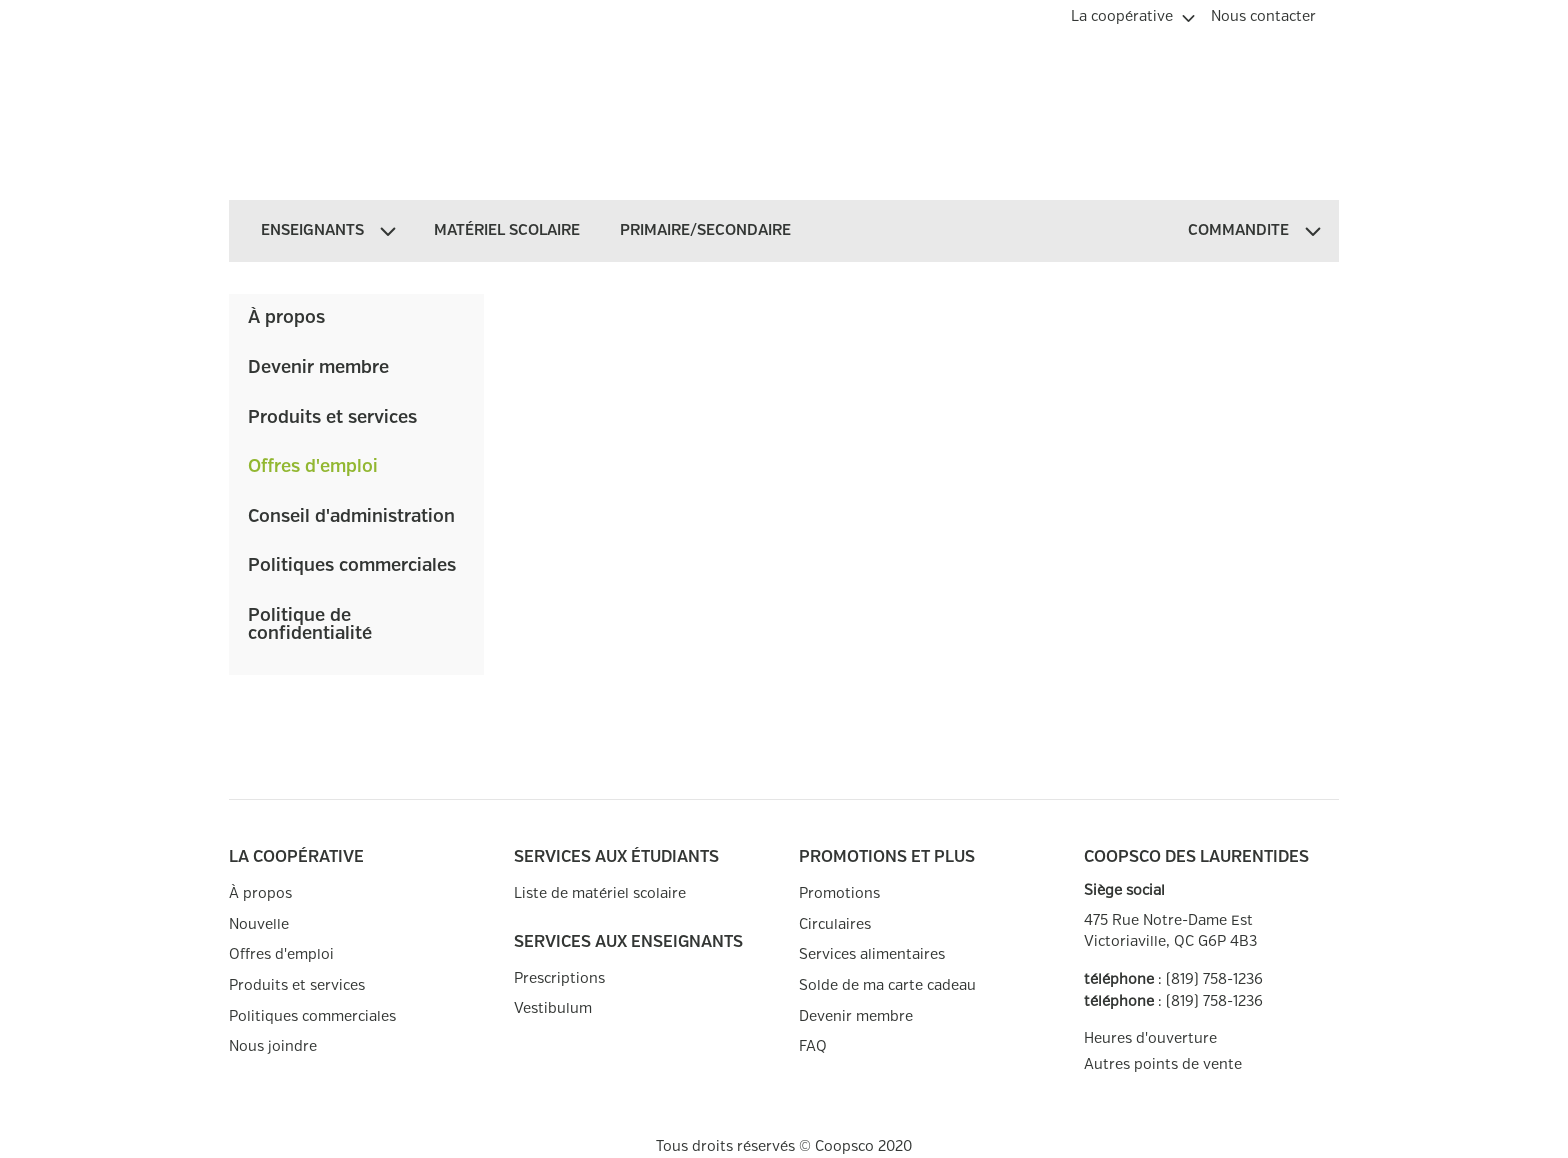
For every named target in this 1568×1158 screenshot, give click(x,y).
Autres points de (1163, 1065)
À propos (286, 318)
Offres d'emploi (313, 467)
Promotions (839, 893)
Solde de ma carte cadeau (887, 985)
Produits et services (332, 418)
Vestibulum (553, 1008)
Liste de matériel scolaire (600, 893)
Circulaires (835, 924)
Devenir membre (318, 368)
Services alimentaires (872, 954)
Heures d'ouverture (1150, 1038)
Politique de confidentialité (310, 625)
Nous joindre (273, 1046)
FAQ (813, 1046)
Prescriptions (559, 978)
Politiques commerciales (352, 566)
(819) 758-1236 (1214, 979)
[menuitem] (1133, 14)
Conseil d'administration (351, 517)
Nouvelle (259, 924)
